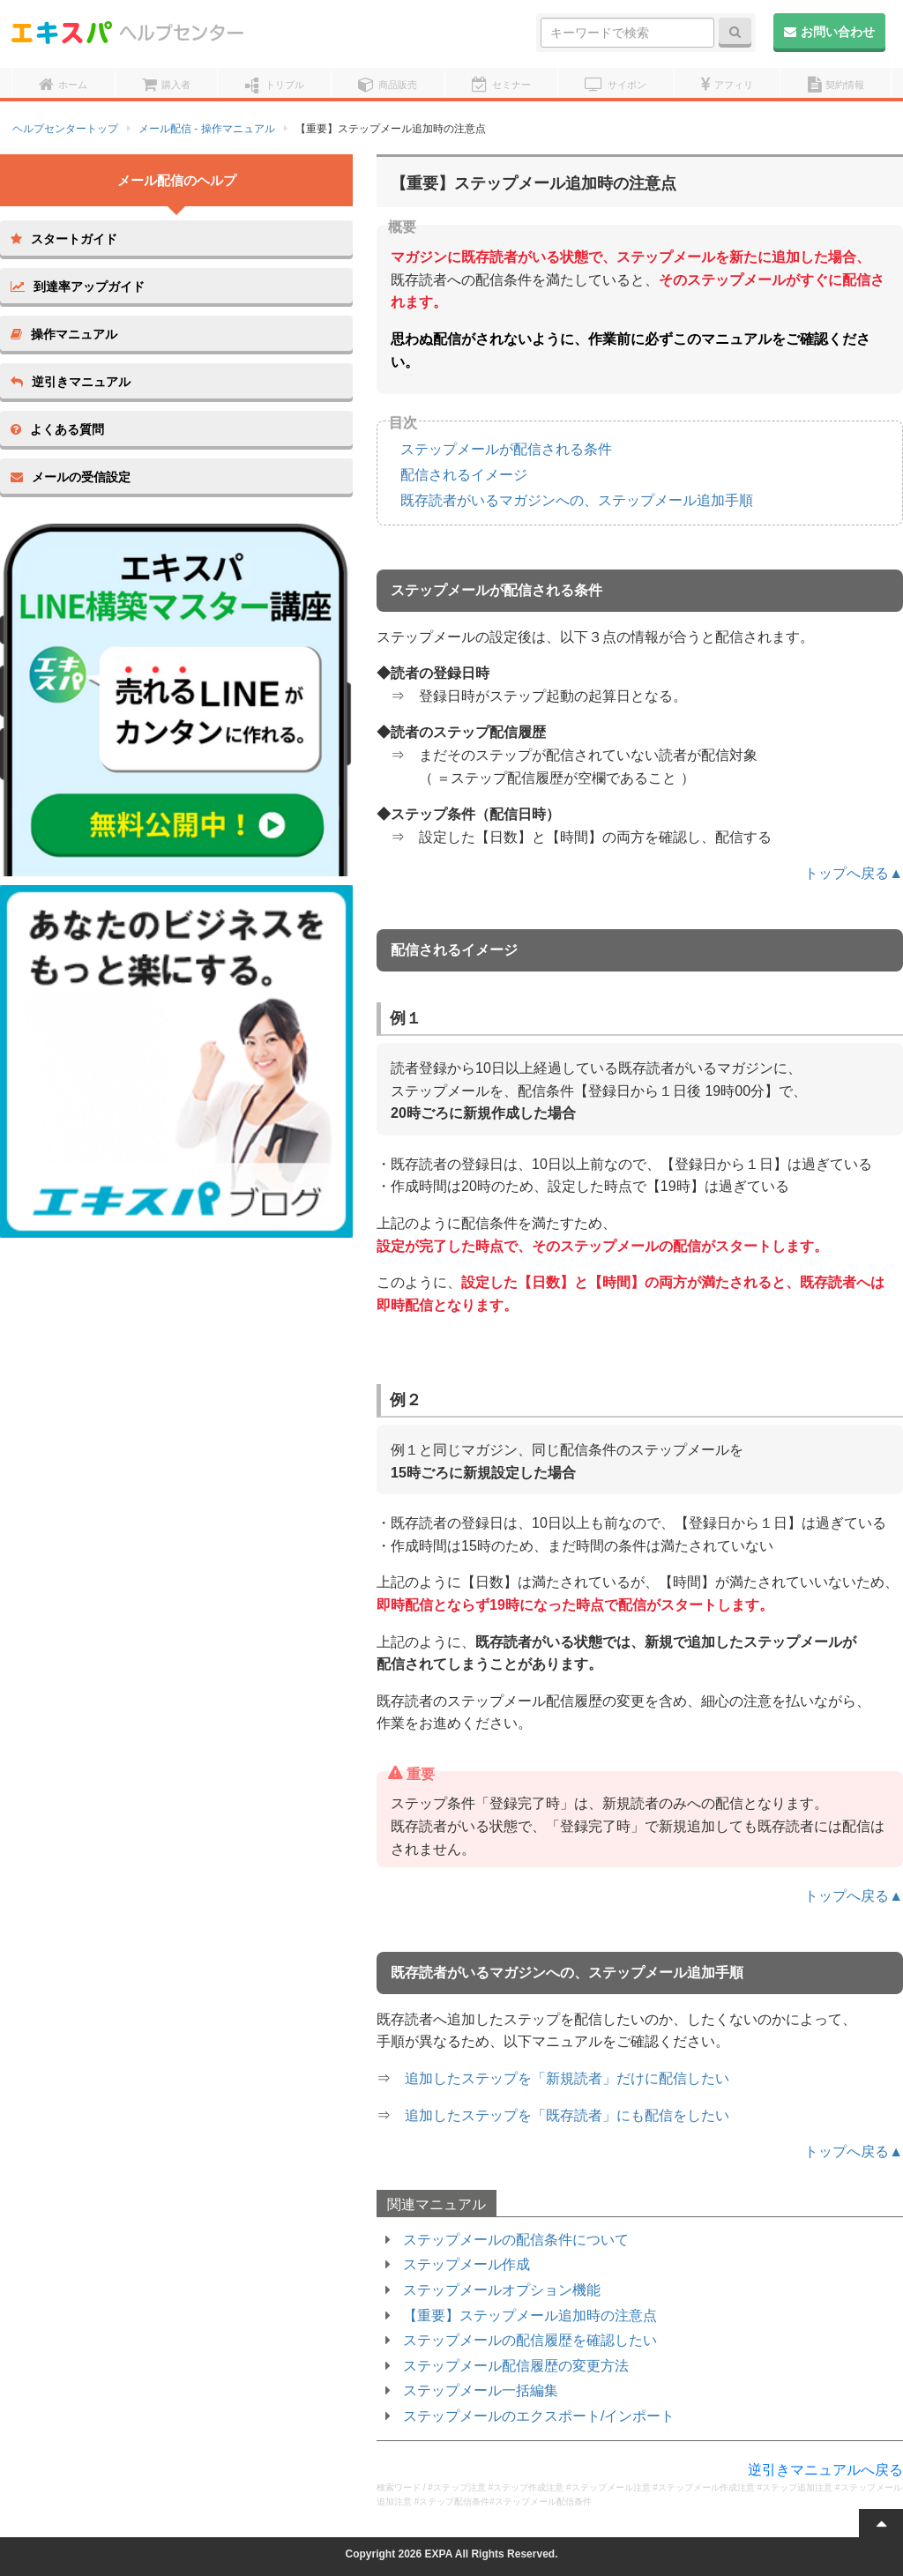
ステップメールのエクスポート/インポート (539, 2415)
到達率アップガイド (78, 286)
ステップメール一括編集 (480, 2390)
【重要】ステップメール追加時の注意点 (530, 2315)
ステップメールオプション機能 (502, 2289)
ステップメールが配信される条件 (506, 449)
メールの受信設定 (71, 477)
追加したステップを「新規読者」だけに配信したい (567, 2078)
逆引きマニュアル (71, 382)
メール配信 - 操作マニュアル (206, 129)
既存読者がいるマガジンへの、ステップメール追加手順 (576, 500)
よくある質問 (57, 429)
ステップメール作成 (466, 2264)
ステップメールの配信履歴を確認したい (530, 2340)
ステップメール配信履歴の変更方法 (516, 2365)
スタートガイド (64, 239)
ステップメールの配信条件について (516, 2239)
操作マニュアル (64, 334)
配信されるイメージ (463, 474)
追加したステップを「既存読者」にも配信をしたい (567, 2115)
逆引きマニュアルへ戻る (825, 2469)
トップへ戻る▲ (853, 873)
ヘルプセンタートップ (65, 129)
